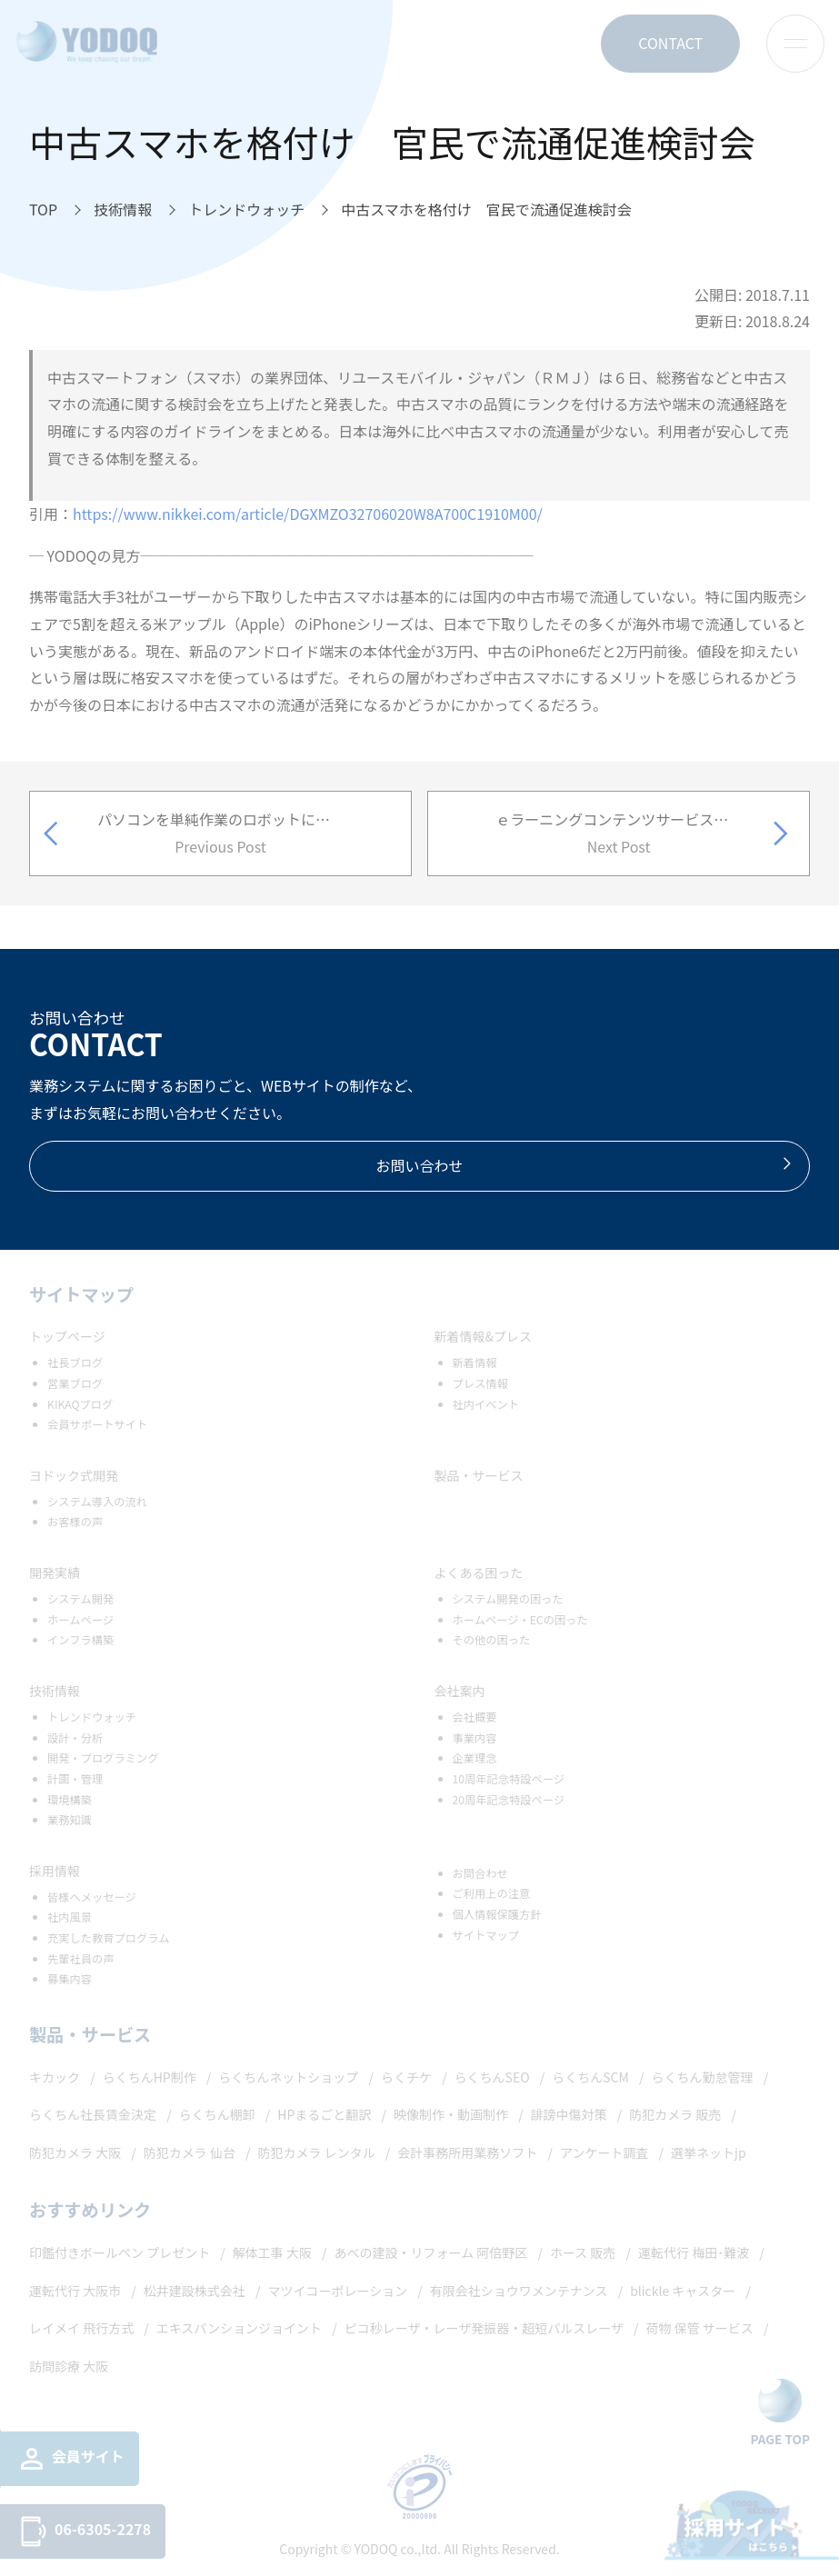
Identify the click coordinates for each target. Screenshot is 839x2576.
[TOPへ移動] (43, 210)
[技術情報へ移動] (123, 210)
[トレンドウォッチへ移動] (246, 210)
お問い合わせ (584, 1165)
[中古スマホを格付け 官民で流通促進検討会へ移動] (486, 210)
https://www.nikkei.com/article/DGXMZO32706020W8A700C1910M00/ (308, 513)
